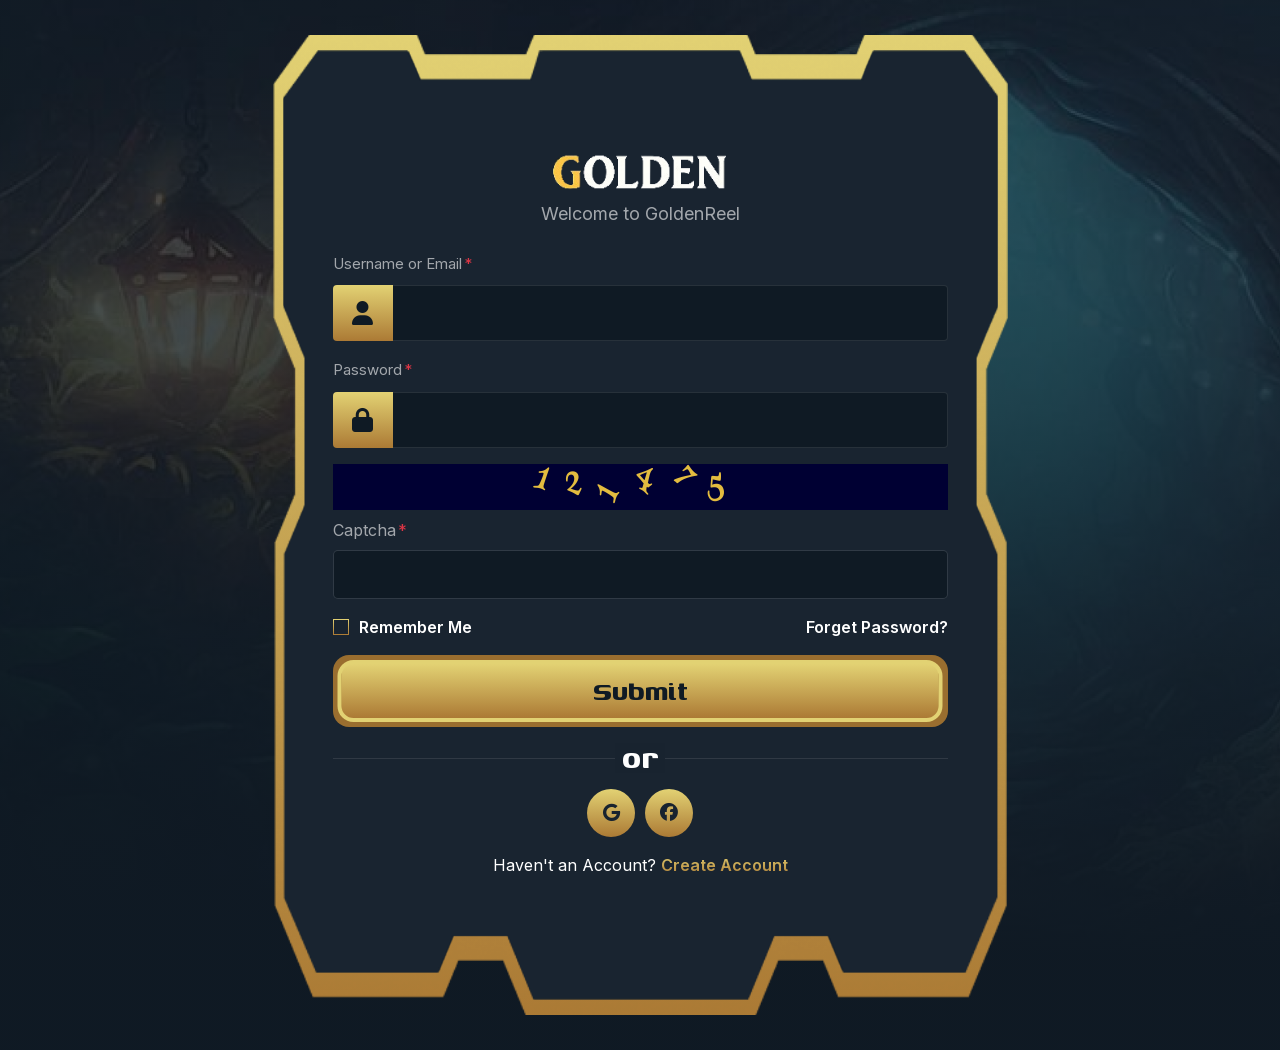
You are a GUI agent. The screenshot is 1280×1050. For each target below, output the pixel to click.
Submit (640, 690)
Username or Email (397, 263)
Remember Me (415, 627)
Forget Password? (877, 627)
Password (367, 369)
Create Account (724, 865)
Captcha (364, 530)
